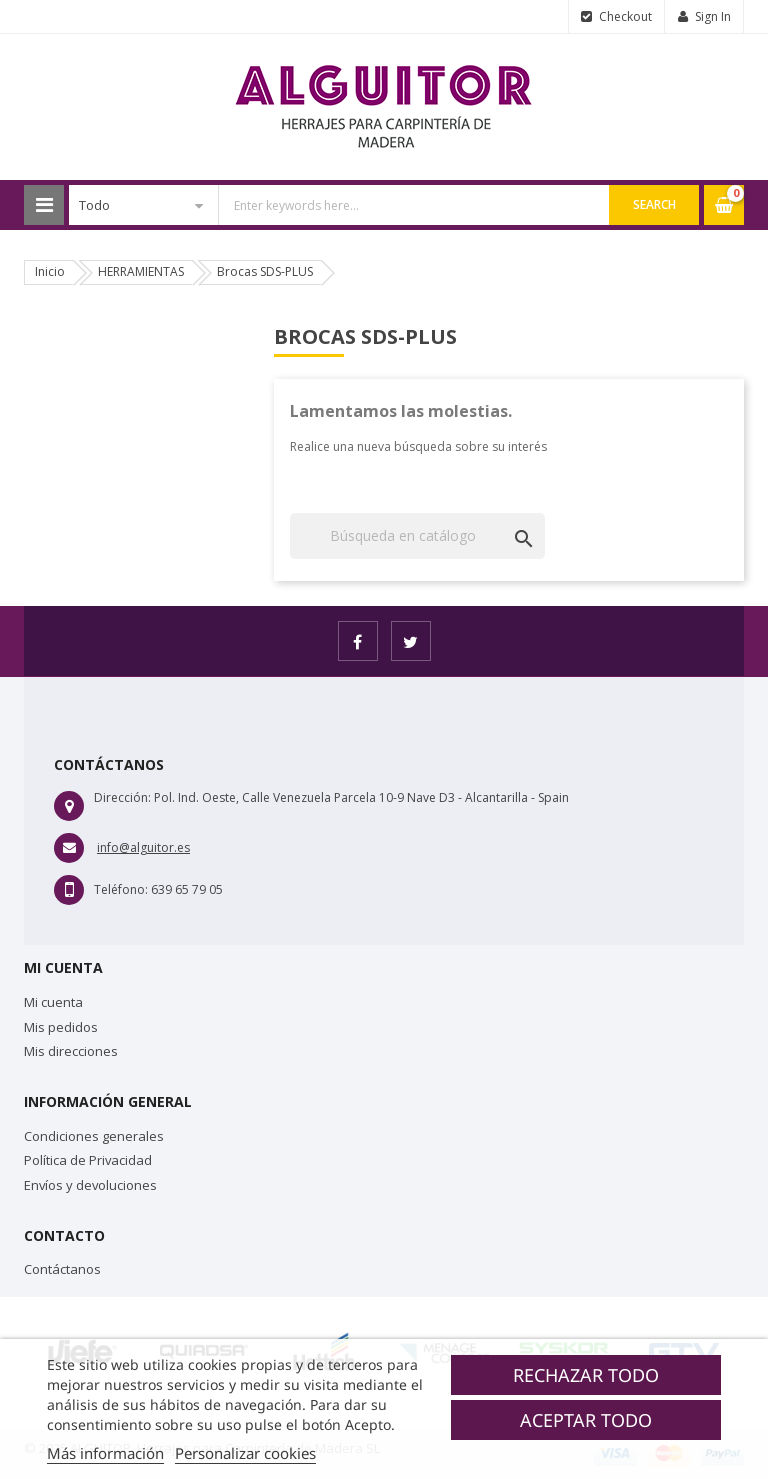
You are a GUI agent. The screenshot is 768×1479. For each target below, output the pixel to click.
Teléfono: (121, 889)
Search (654, 204)
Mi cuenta (53, 1002)
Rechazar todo (586, 1375)
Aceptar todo (586, 1420)
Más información (105, 1453)
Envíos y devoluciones (90, 1185)
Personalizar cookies (245, 1453)
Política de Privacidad (88, 1160)
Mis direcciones (71, 1051)
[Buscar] (417, 536)
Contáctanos (62, 1269)
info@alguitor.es (143, 847)
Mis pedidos (61, 1027)
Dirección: (122, 797)
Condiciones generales (94, 1136)
